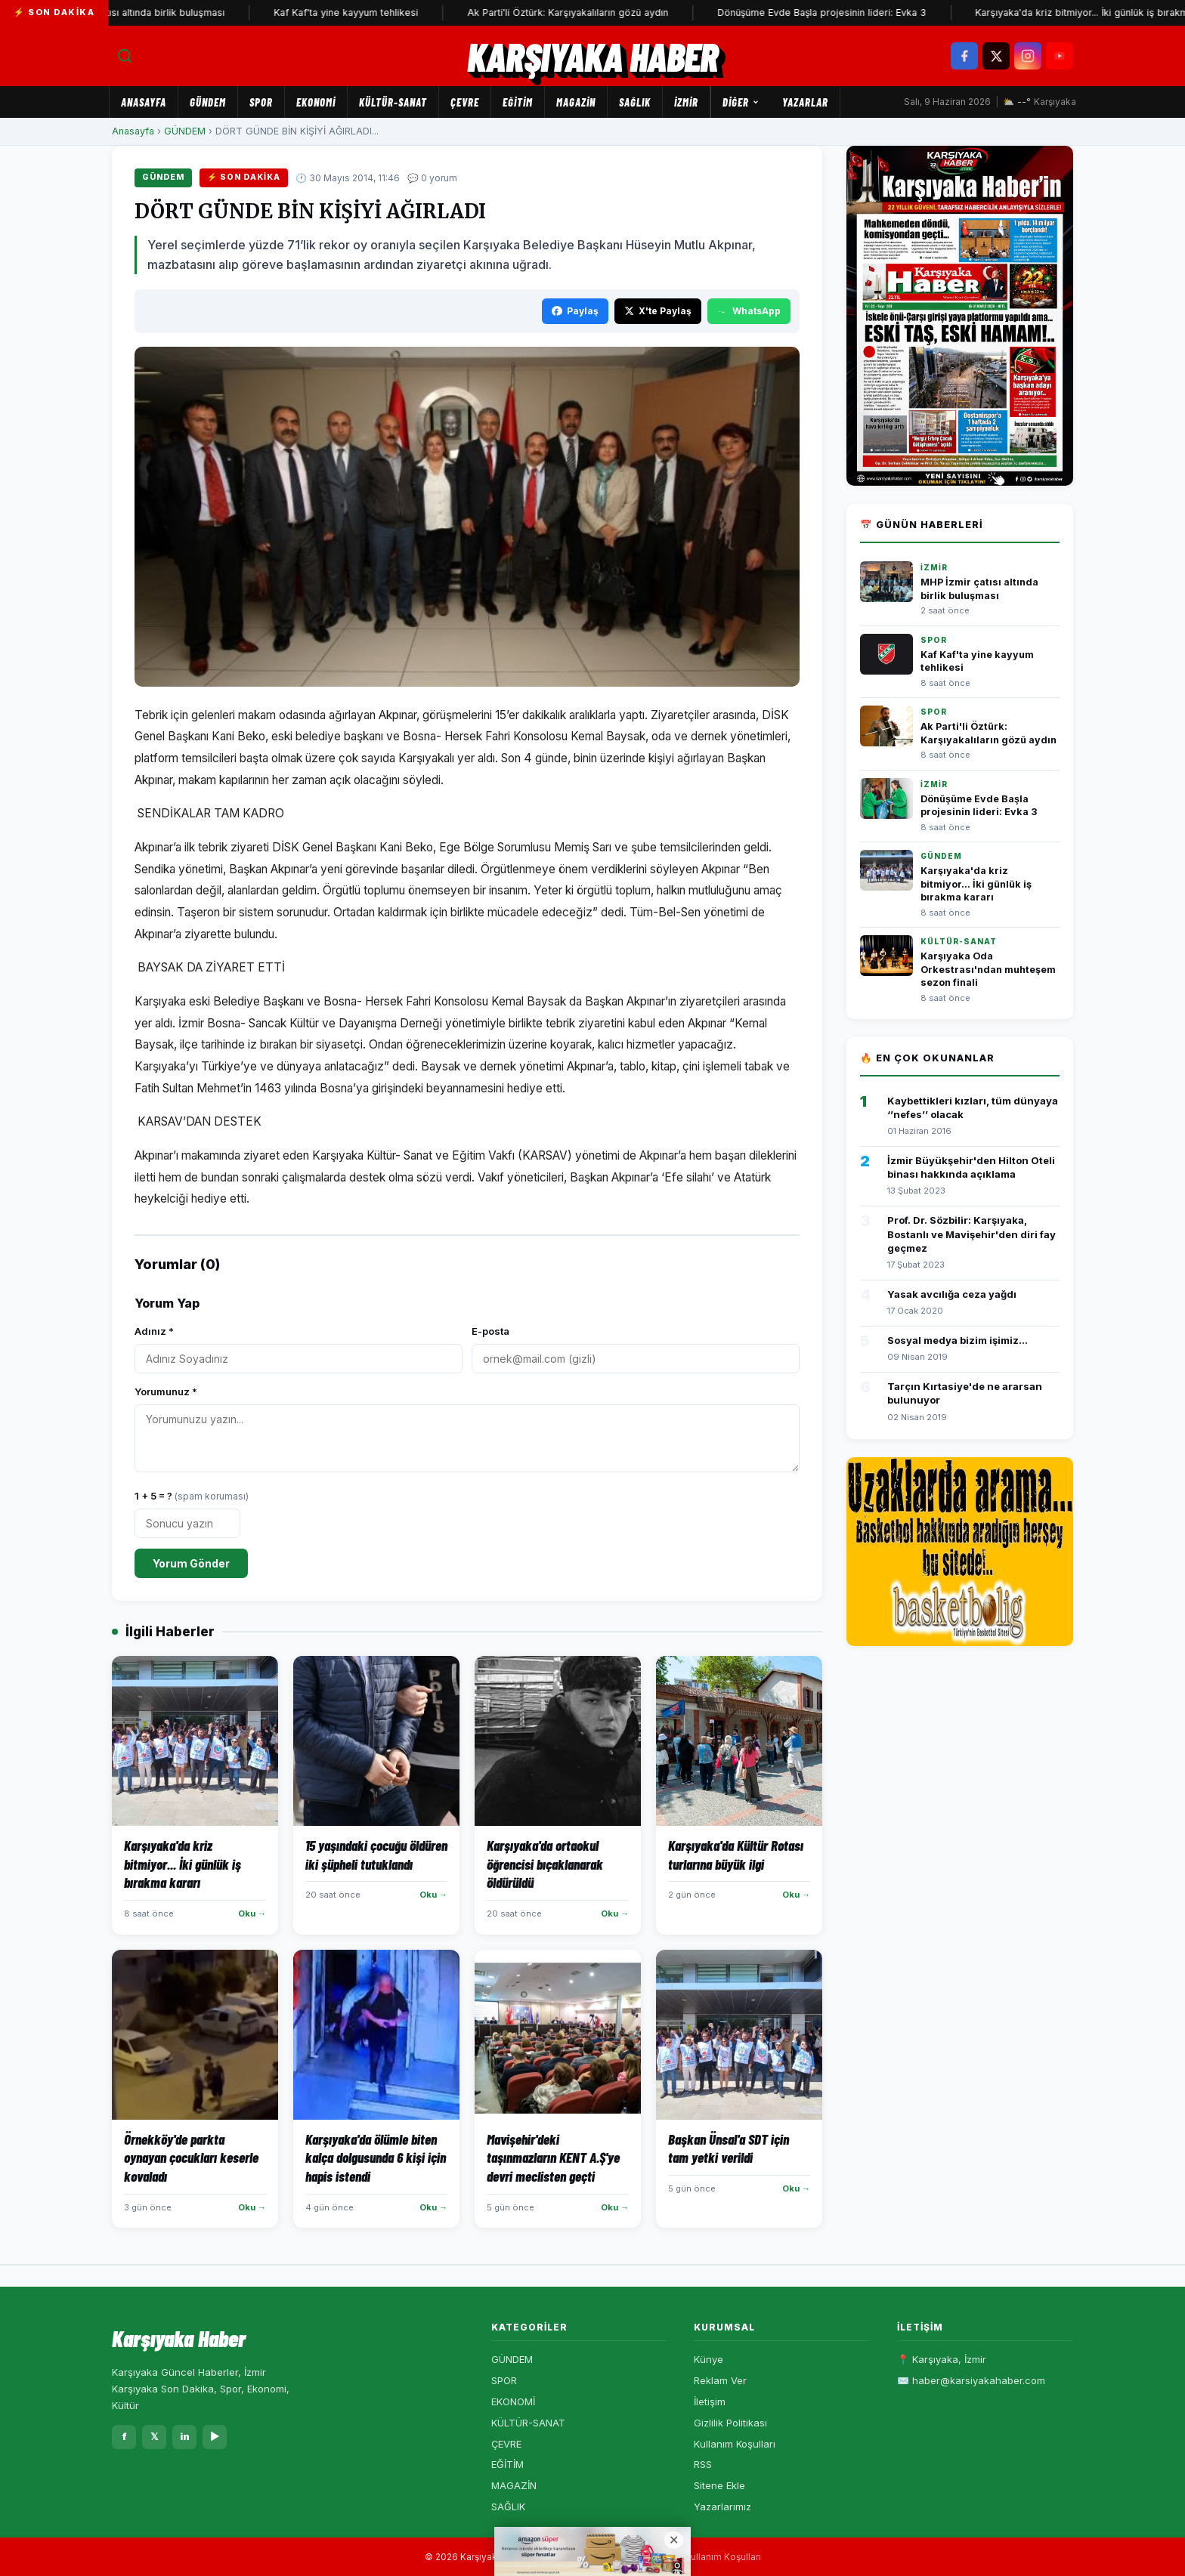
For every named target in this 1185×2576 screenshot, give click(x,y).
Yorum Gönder (191, 1563)
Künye (708, 2359)
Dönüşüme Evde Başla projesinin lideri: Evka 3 (836, 12)
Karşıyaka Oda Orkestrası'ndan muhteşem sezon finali (988, 969)
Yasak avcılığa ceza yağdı (951, 1294)
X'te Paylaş (658, 311)
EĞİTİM (518, 102)
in (185, 2436)
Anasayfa (143, 102)
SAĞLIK (635, 102)
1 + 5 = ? (192, 1496)
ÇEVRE (464, 102)
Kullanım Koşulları (734, 2444)
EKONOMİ (316, 102)
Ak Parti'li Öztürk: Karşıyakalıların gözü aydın (582, 12)
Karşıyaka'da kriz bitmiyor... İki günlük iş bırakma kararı (976, 884)
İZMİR (686, 102)
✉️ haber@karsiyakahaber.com (971, 2380)
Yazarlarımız (722, 2506)
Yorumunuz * (166, 1391)
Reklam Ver (720, 2380)
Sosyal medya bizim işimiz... (957, 1340)
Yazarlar (805, 102)
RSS (703, 2464)
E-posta (490, 1331)
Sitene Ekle (719, 2485)
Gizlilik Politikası (730, 2423)
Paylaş (575, 311)
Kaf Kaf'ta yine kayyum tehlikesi (361, 12)
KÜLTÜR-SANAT (393, 102)
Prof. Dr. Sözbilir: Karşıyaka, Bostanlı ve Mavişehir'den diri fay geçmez (971, 1233)
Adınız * (154, 1331)
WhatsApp (749, 311)
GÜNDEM (208, 102)
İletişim (710, 2401)
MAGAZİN (576, 102)
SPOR (261, 102)
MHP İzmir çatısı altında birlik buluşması (150, 12)
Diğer (741, 102)
